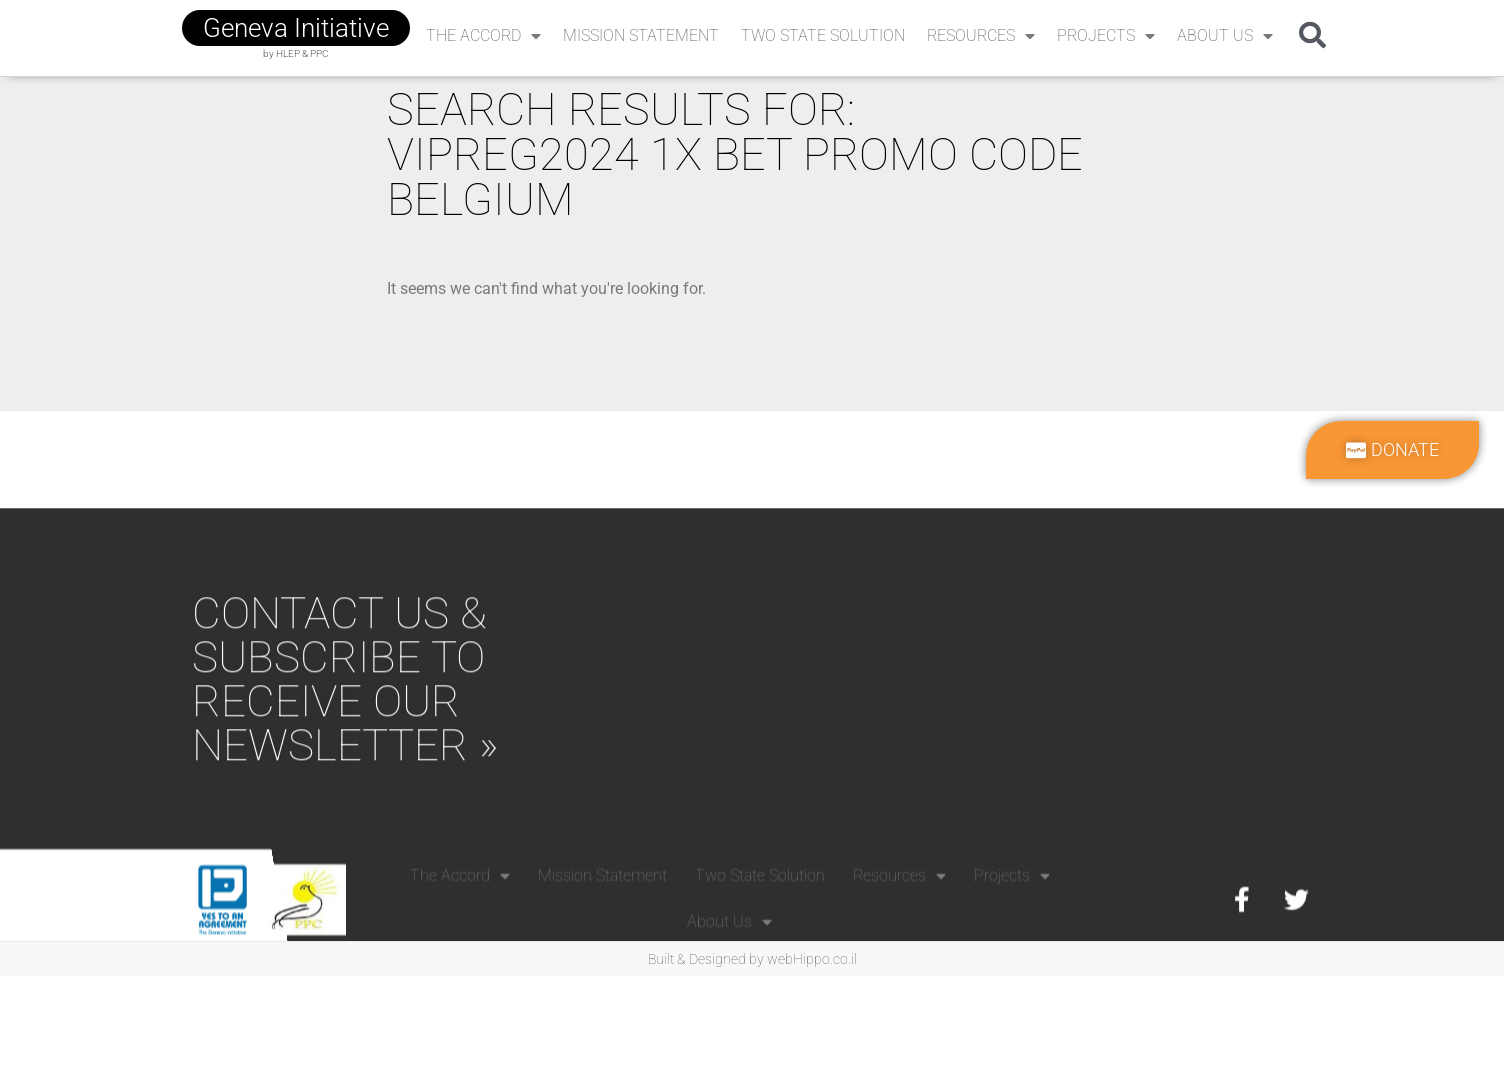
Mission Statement (641, 35)
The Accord (483, 36)
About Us (1225, 36)
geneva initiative (296, 28)
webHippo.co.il (812, 959)
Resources (981, 36)
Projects (1106, 36)
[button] (1312, 34)
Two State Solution (823, 35)
